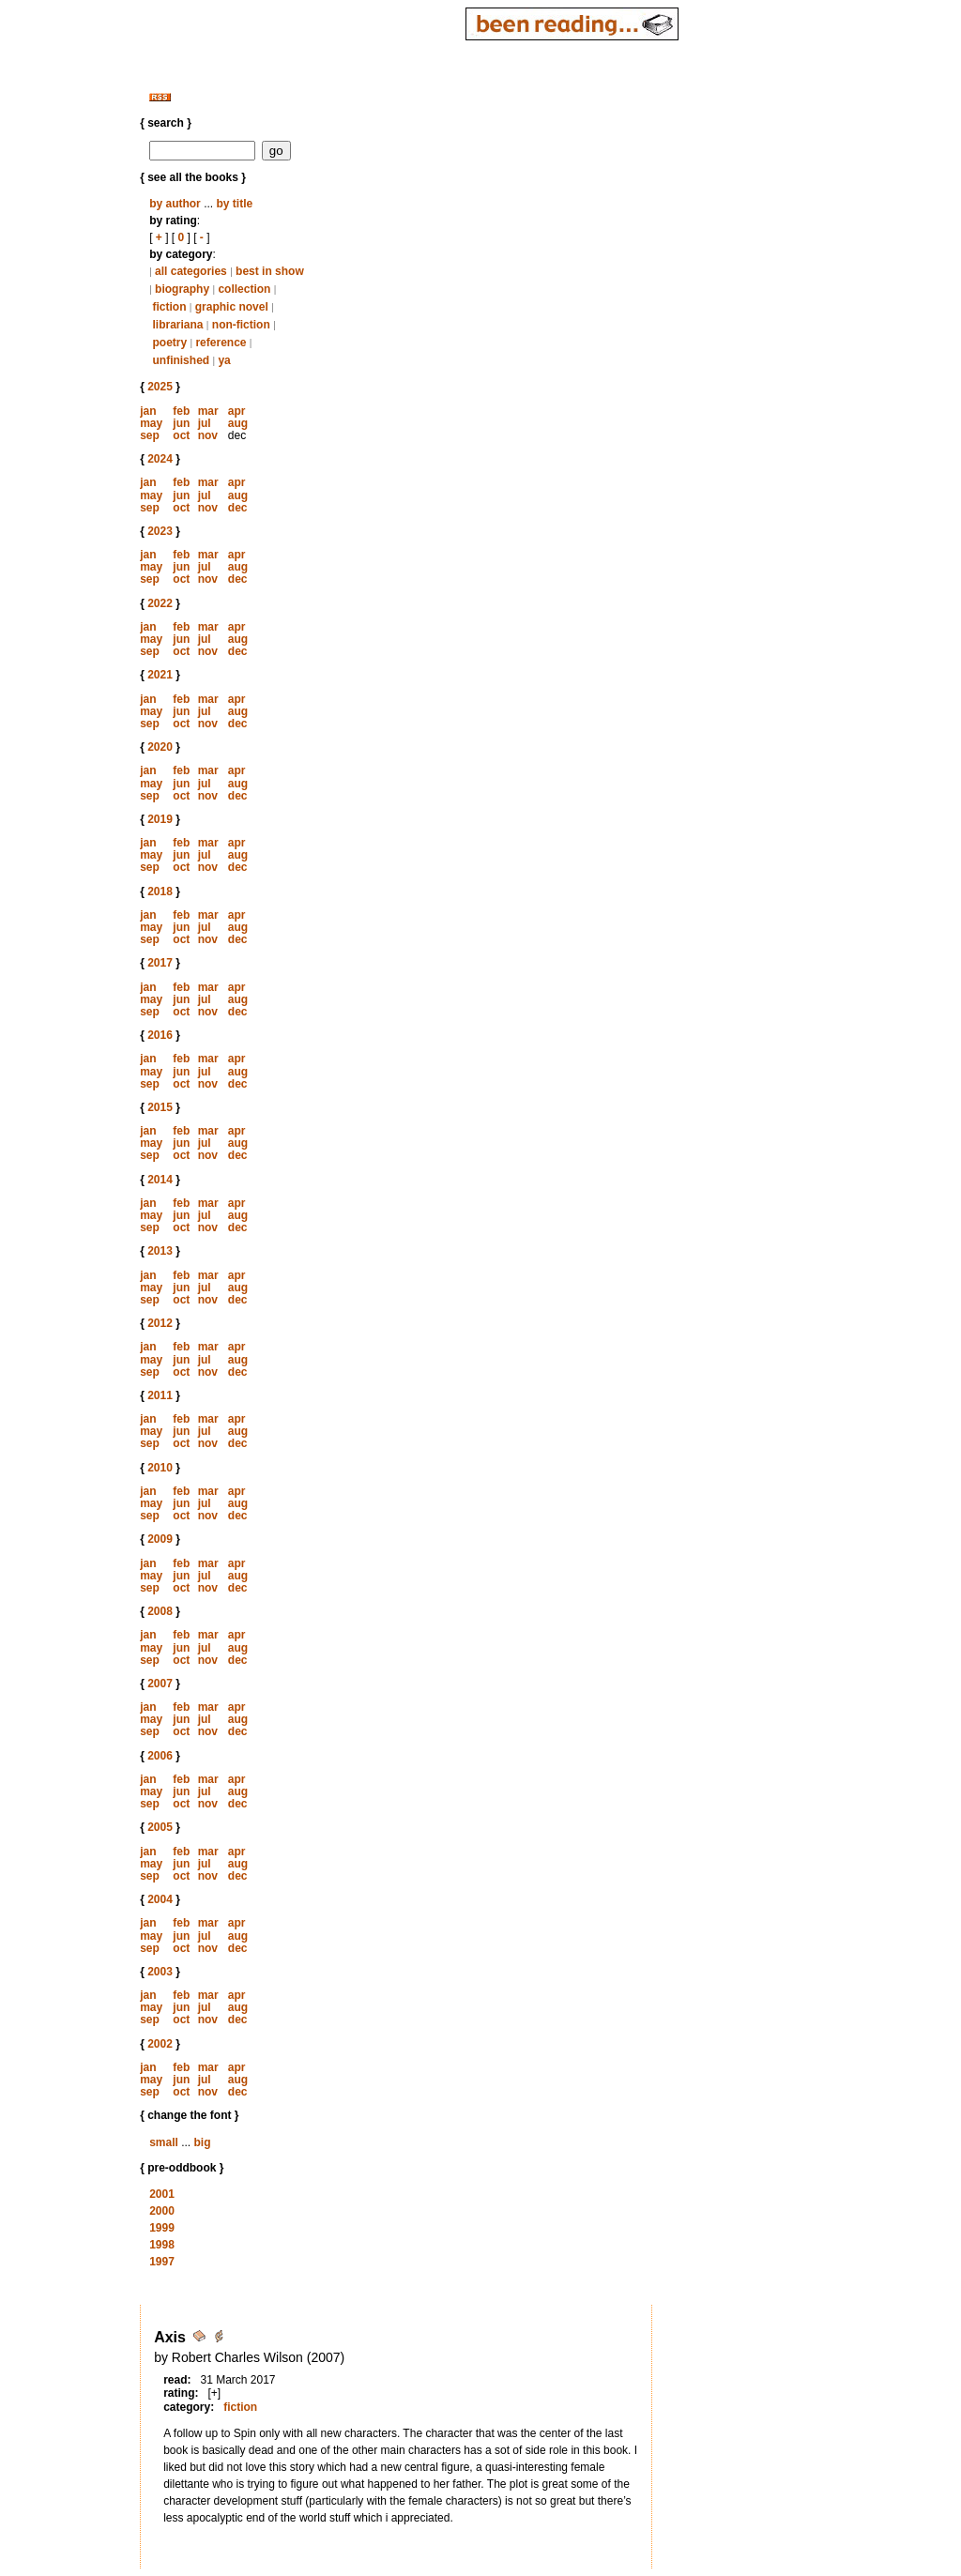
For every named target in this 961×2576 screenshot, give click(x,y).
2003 (160, 1971)
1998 (162, 2244)
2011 (160, 1395)
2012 (160, 1323)
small (163, 2142)
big (201, 2142)
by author (175, 203)
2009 (160, 1539)
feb (181, 411)
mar (208, 411)
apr (237, 411)
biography (182, 289)
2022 (160, 603)
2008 (160, 1611)
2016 (160, 1035)
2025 (160, 386)
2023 (160, 531)
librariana (177, 324)
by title (234, 203)
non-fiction (241, 324)
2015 (160, 1107)
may (151, 423)
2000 (162, 2211)
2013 (160, 1251)
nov (208, 435)
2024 (160, 458)
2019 (160, 819)
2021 (160, 674)
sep (150, 435)
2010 (160, 1467)
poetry (169, 342)
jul (204, 423)
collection (244, 289)
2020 (160, 747)
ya (224, 360)
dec (238, 507)
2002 (160, 2043)
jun (181, 423)
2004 (160, 1899)
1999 (162, 2227)
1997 (162, 2261)
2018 (160, 891)
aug (238, 423)
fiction (169, 306)
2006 (160, 1755)
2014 (160, 1179)
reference (220, 342)
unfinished (180, 360)
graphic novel (231, 306)
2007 (160, 1683)
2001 (162, 2194)
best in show (270, 271)
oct (181, 435)
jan (148, 411)
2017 (160, 962)
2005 (160, 1827)
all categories (191, 271)
